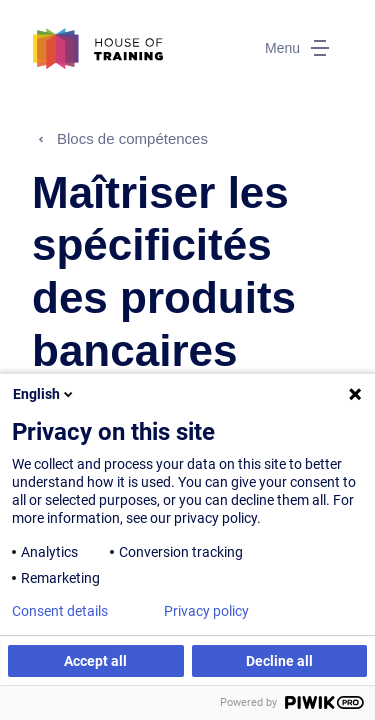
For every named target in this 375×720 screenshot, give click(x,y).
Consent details (60, 611)
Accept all (95, 661)
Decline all (279, 661)
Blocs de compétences (132, 138)
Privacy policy (206, 611)
